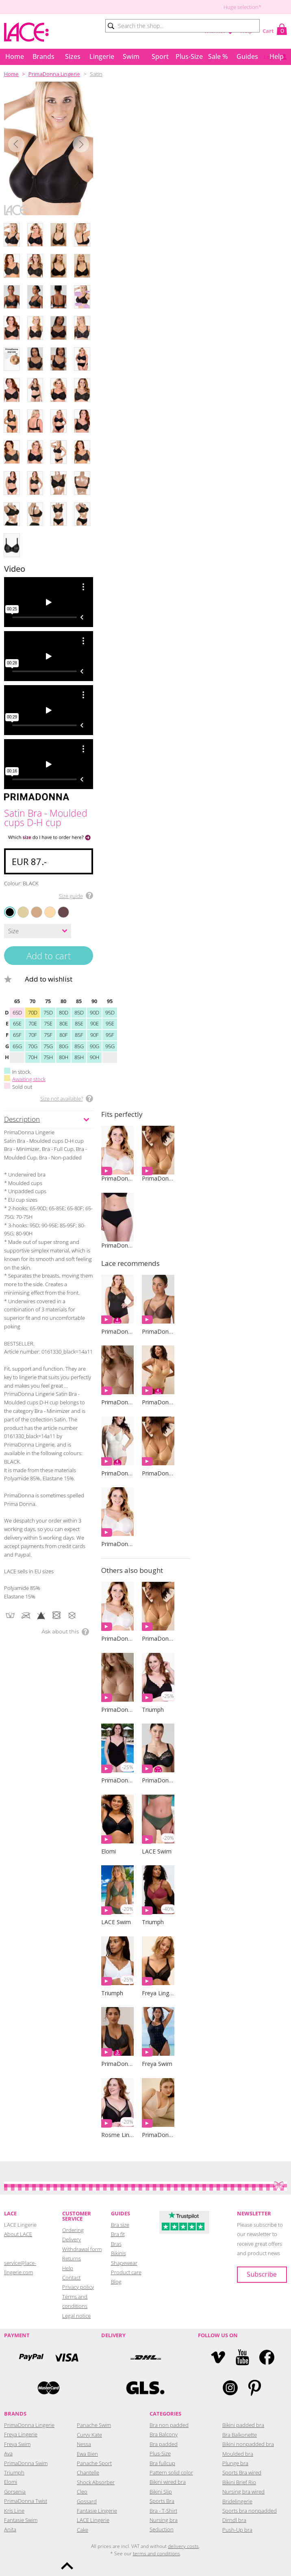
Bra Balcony (164, 2432)
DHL (145, 2356)
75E (48, 1021)
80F (63, 1033)
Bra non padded (169, 2423)
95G (110, 1044)
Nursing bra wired (243, 2490)
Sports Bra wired (241, 2470)
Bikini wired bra (168, 2480)
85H (79, 1055)
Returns (71, 2256)
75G (48, 1044)
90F (94, 1033)
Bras (116, 2242)
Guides (247, 56)
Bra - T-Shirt (163, 2509)
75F (48, 1033)
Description (22, 1117)
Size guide (71, 896)
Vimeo (218, 2356)
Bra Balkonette (239, 2433)
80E (63, 1021)
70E (32, 1021)
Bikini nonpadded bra (248, 2442)
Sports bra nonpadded (249, 2509)
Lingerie (101, 56)
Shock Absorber (96, 2480)
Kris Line (14, 2509)
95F (110, 1033)
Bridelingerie (237, 2499)
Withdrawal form (82, 2247)
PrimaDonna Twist (25, 2499)
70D (32, 1010)
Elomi (10, 2480)
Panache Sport (94, 2461)
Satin (96, 74)
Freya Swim (17, 2442)
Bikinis (118, 2251)
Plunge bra (235, 2461)
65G (17, 1044)
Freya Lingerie (20, 2432)
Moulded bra (237, 2452)
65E (17, 1021)
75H (48, 1055)
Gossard (87, 2499)
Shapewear (124, 2261)
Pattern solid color (171, 2470)
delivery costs (183, 2544)
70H (32, 1055)
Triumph (14, 2470)
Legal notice (76, 2314)
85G (79, 1044)
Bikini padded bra (243, 2423)
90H (94, 1055)
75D (48, 1010)
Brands (43, 56)
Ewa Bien (87, 2452)
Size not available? (61, 1097)
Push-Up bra (237, 2528)
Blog (116, 2280)
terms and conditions (156, 2551)
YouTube (242, 2356)
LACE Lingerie (93, 2518)
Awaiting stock (29, 1077)
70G (32, 1044)
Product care (126, 2270)
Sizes (72, 56)
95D (110, 1010)
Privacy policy (78, 2285)
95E (110, 1021)
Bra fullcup (162, 2461)
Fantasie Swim (20, 2518)
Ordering (73, 2228)
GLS (145, 2386)
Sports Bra (162, 2499)
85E (79, 1021)
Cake (82, 2528)
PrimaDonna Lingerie (54, 74)
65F (17, 1033)
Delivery (71, 2237)
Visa (65, 2356)
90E (94, 1021)
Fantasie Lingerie (97, 2509)
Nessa (84, 2442)
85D (79, 1010)
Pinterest (254, 2386)
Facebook (266, 2356)
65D (17, 1010)
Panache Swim (94, 2423)
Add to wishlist (52, 977)
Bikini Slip (161, 2490)
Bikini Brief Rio (239, 2480)
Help (276, 56)
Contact (71, 2276)
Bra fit (118, 2232)
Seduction (162, 2527)
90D (94, 1010)
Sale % (218, 56)
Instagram (230, 2386)
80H (63, 1055)
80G (63, 1044)
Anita (10, 2527)
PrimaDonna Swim (26, 2461)
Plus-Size (189, 56)
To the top (67, 2566)
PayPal (31, 2356)
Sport (160, 56)
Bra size (120, 2223)
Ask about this (60, 1629)
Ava (8, 2451)
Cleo (82, 2490)
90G (94, 1044)
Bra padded (164, 2442)
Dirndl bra (234, 2518)
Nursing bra (164, 2518)
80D (63, 1010)
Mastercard (48, 2386)
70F (32, 1033)
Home (14, 56)
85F (79, 1033)
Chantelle (88, 2470)
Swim (131, 56)
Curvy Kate (89, 2433)
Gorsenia (15, 2490)
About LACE (18, 2232)
